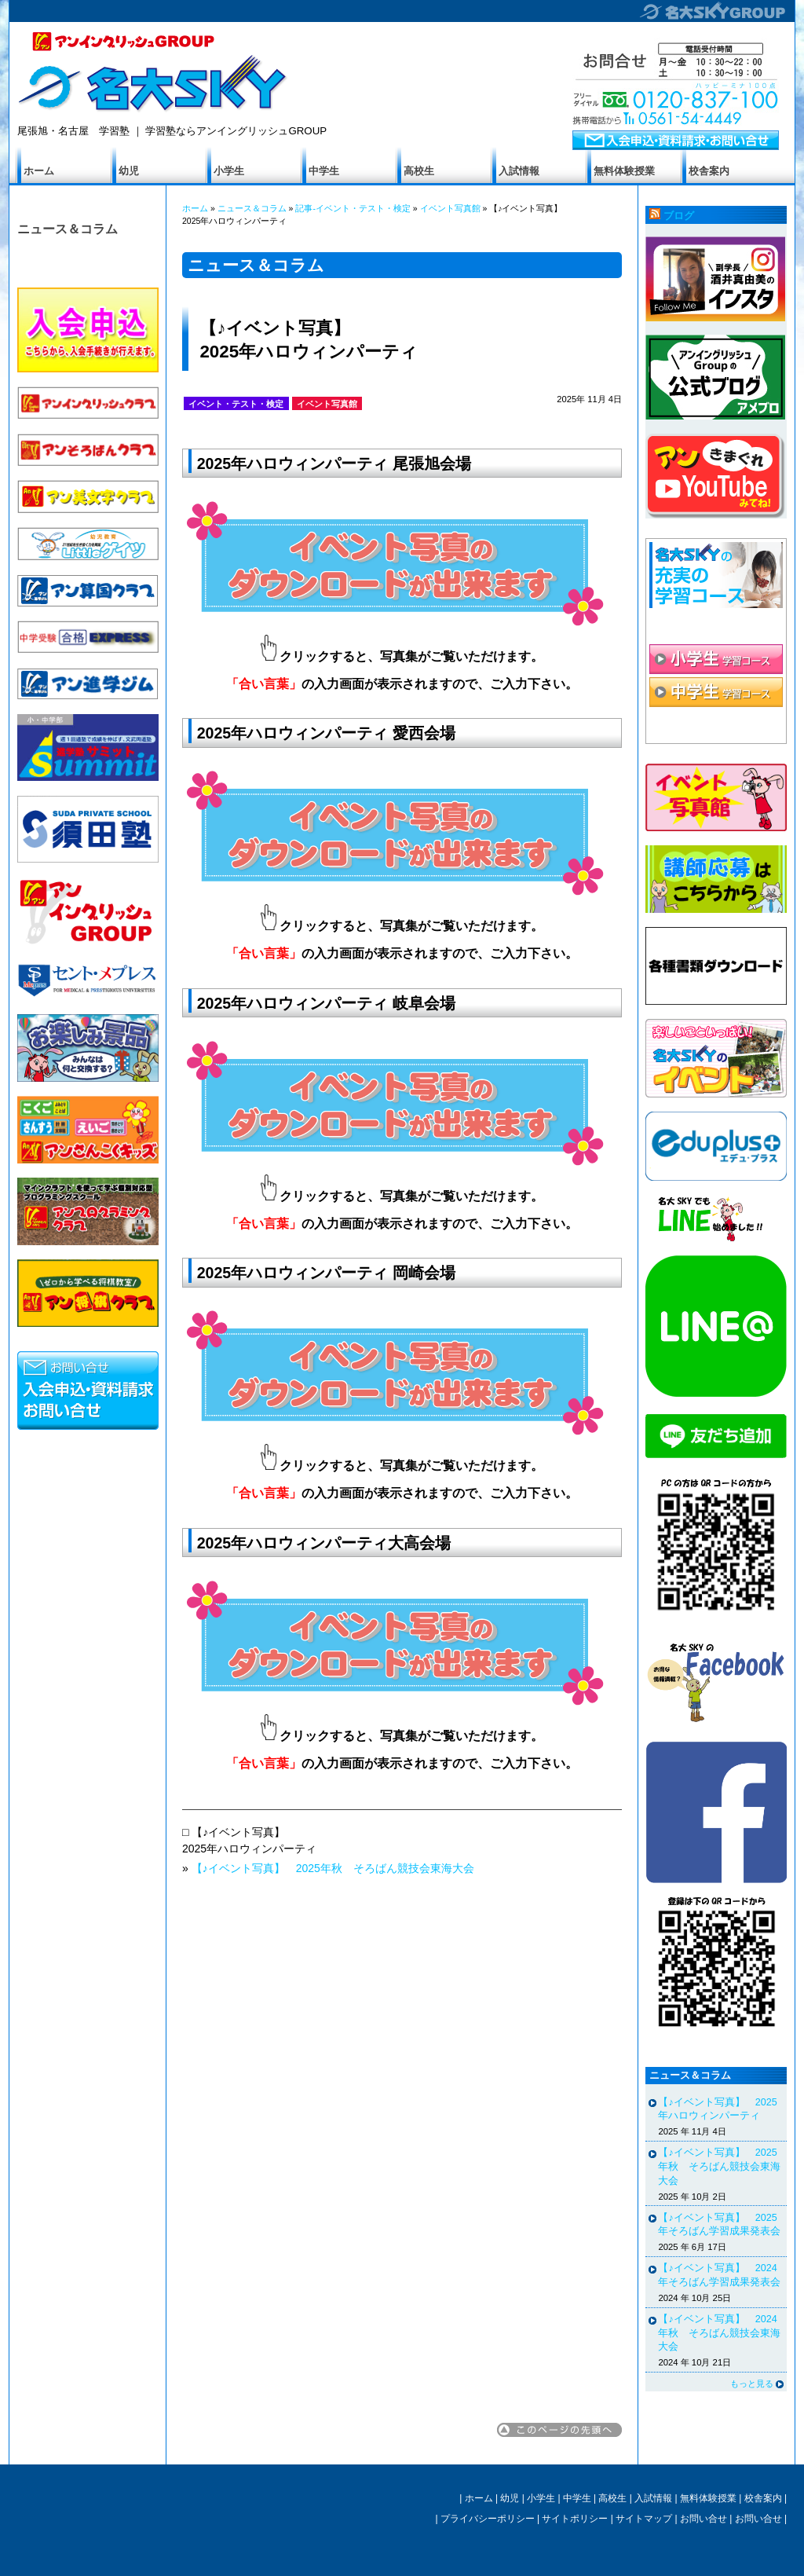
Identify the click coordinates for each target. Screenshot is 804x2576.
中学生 (324, 171)
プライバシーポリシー (487, 2518)
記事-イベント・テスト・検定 (353, 208)
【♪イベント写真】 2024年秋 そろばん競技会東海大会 (719, 2333)
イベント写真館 (450, 208)
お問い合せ (703, 2518)
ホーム (39, 171)
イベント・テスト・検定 (235, 404)
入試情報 (519, 171)
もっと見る (751, 2383)
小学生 (229, 171)
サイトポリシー (575, 2518)
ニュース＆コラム (67, 229)
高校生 (419, 171)
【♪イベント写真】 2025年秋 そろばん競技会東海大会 (333, 1868)
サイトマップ (644, 2518)
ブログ (678, 216)
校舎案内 (709, 171)
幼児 (129, 171)
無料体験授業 (624, 171)
